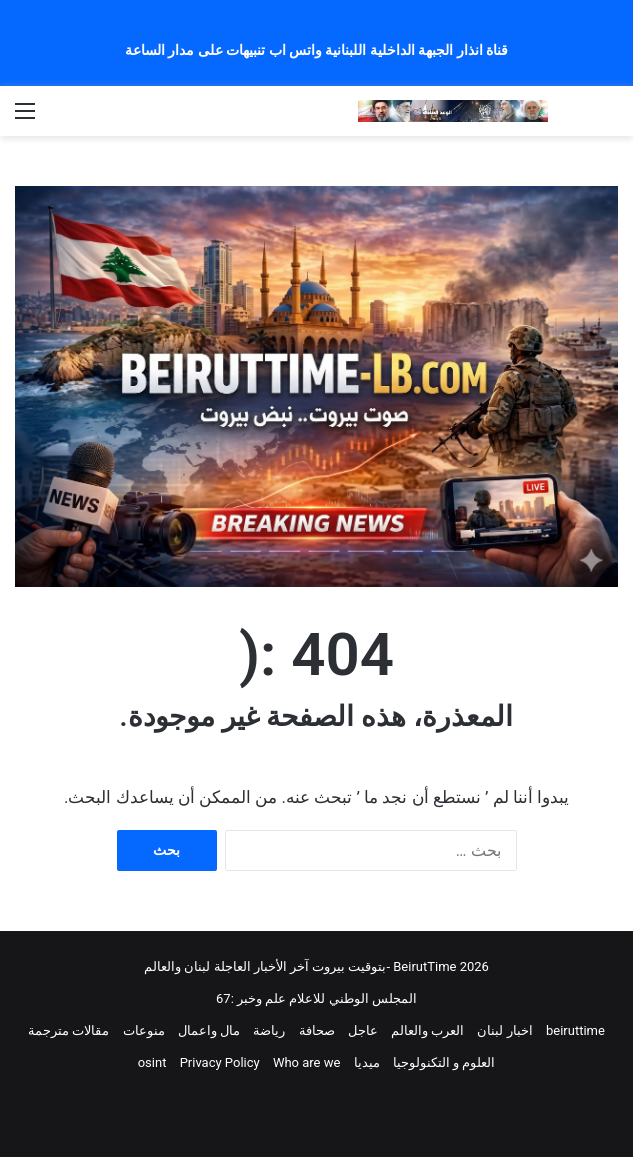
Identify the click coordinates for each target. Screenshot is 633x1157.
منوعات (144, 1030)
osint (152, 1062)
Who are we (306, 1062)
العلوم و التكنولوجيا (444, 1062)
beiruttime (575, 1030)
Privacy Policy (220, 1062)
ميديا (367, 1062)
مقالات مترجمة (68, 1030)
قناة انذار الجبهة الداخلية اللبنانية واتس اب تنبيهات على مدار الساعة (317, 50)
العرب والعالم (427, 1030)
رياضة (269, 1030)
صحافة (317, 1030)
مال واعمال (209, 1030)
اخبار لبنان (504, 1030)
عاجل (363, 1030)
